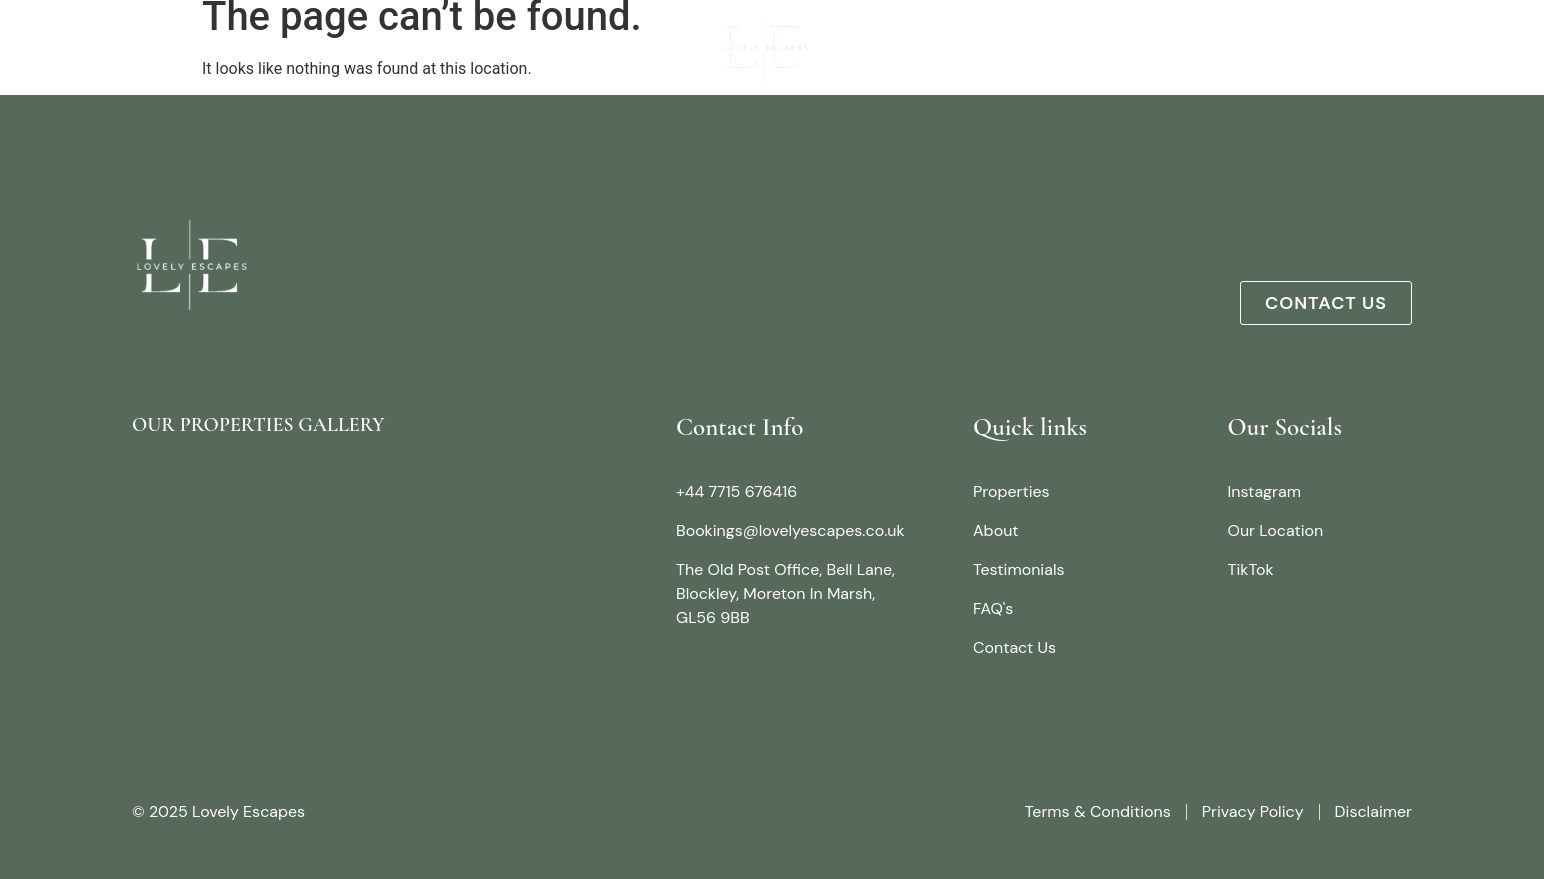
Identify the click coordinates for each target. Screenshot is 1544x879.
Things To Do (1078, 46)
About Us (242, 46)
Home (145, 46)
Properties (360, 46)
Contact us (1372, 46)
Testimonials (1229, 46)
